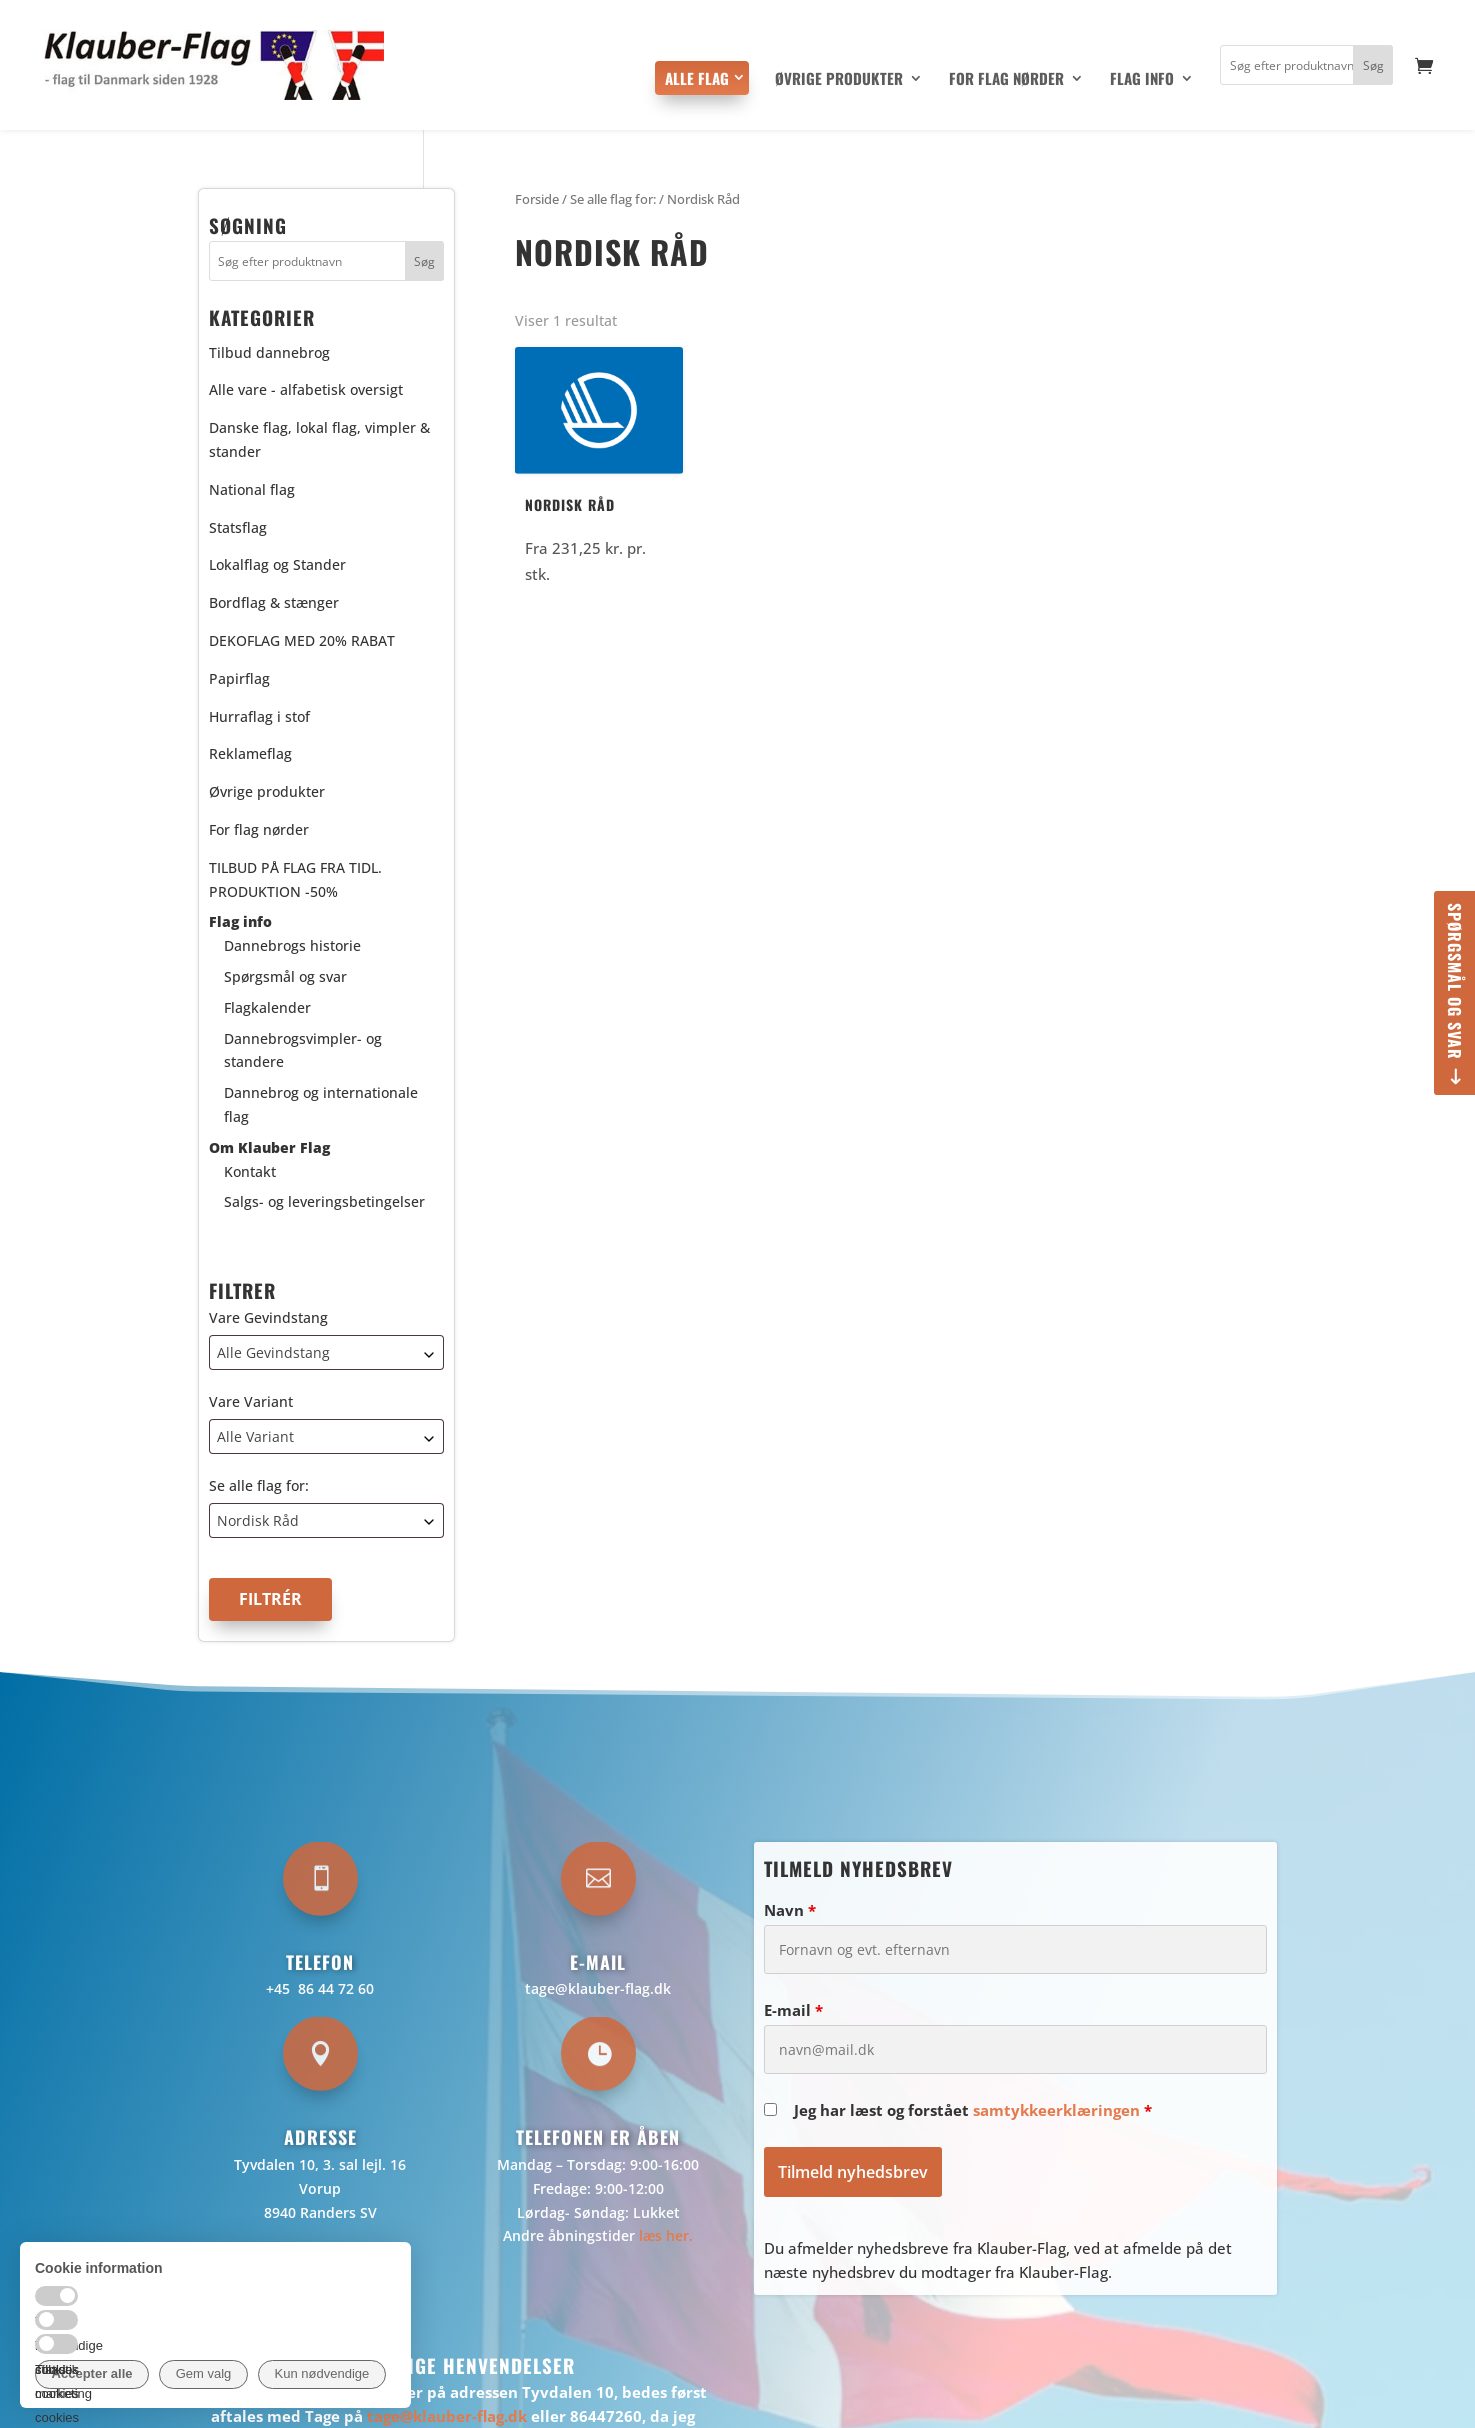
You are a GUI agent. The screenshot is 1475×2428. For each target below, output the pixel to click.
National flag (252, 489)
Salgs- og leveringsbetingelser (324, 1201)
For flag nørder (1006, 80)
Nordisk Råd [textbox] (258, 1520)
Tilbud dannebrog (269, 352)
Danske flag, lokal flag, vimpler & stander (319, 439)
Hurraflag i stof (259, 716)
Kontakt (250, 1171)
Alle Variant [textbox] (255, 1436)
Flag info (1142, 80)
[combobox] (327, 1352)
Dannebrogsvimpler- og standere (303, 1050)
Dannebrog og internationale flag (321, 1104)
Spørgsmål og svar (1455, 981)
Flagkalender (267, 1007)
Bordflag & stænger (274, 602)
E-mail (793, 2010)
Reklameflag (250, 753)
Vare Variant (251, 1401)
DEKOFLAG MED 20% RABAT (302, 640)
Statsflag (238, 527)
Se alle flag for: (259, 1485)
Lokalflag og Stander (277, 564)
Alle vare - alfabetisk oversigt (306, 389)
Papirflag (239, 678)
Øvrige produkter (839, 80)
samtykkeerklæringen (1056, 2110)
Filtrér (270, 1599)
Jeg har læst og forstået (973, 2110)
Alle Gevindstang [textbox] (273, 1352)
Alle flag (697, 78)
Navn (790, 1910)
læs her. (666, 2235)
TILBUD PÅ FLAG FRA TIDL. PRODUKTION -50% (295, 879)
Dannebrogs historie (292, 945)
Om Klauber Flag (269, 1147)
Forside (537, 199)
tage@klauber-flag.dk (598, 1988)
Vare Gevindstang (268, 1317)
